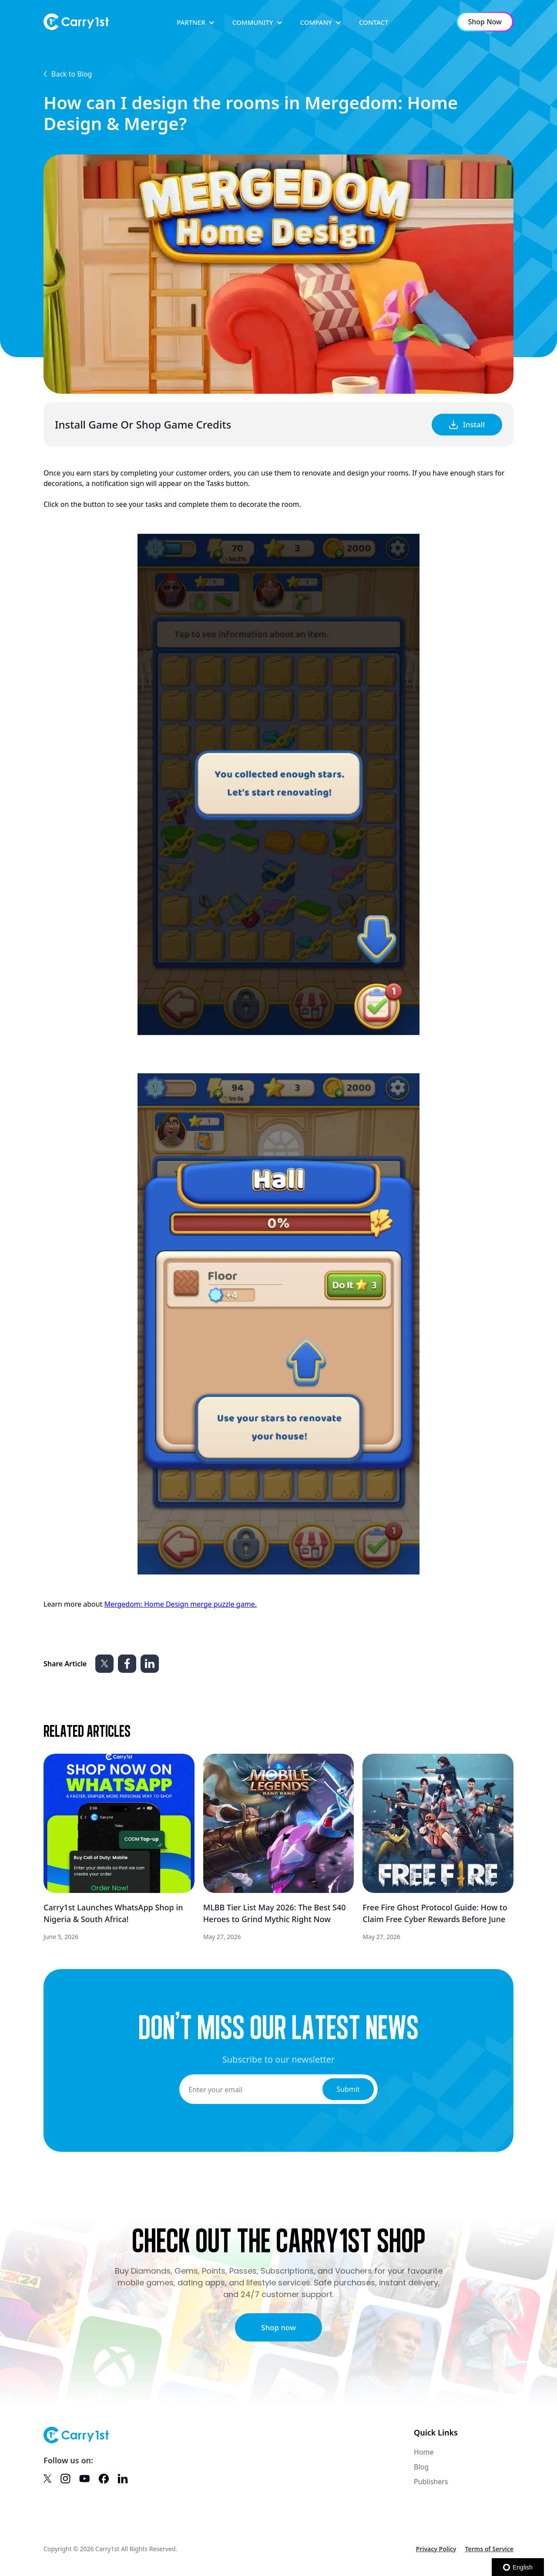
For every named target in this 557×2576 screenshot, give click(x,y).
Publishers (431, 2481)
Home (424, 2452)
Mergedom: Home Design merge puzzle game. (180, 1604)
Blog (421, 2467)
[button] (196, 22)
